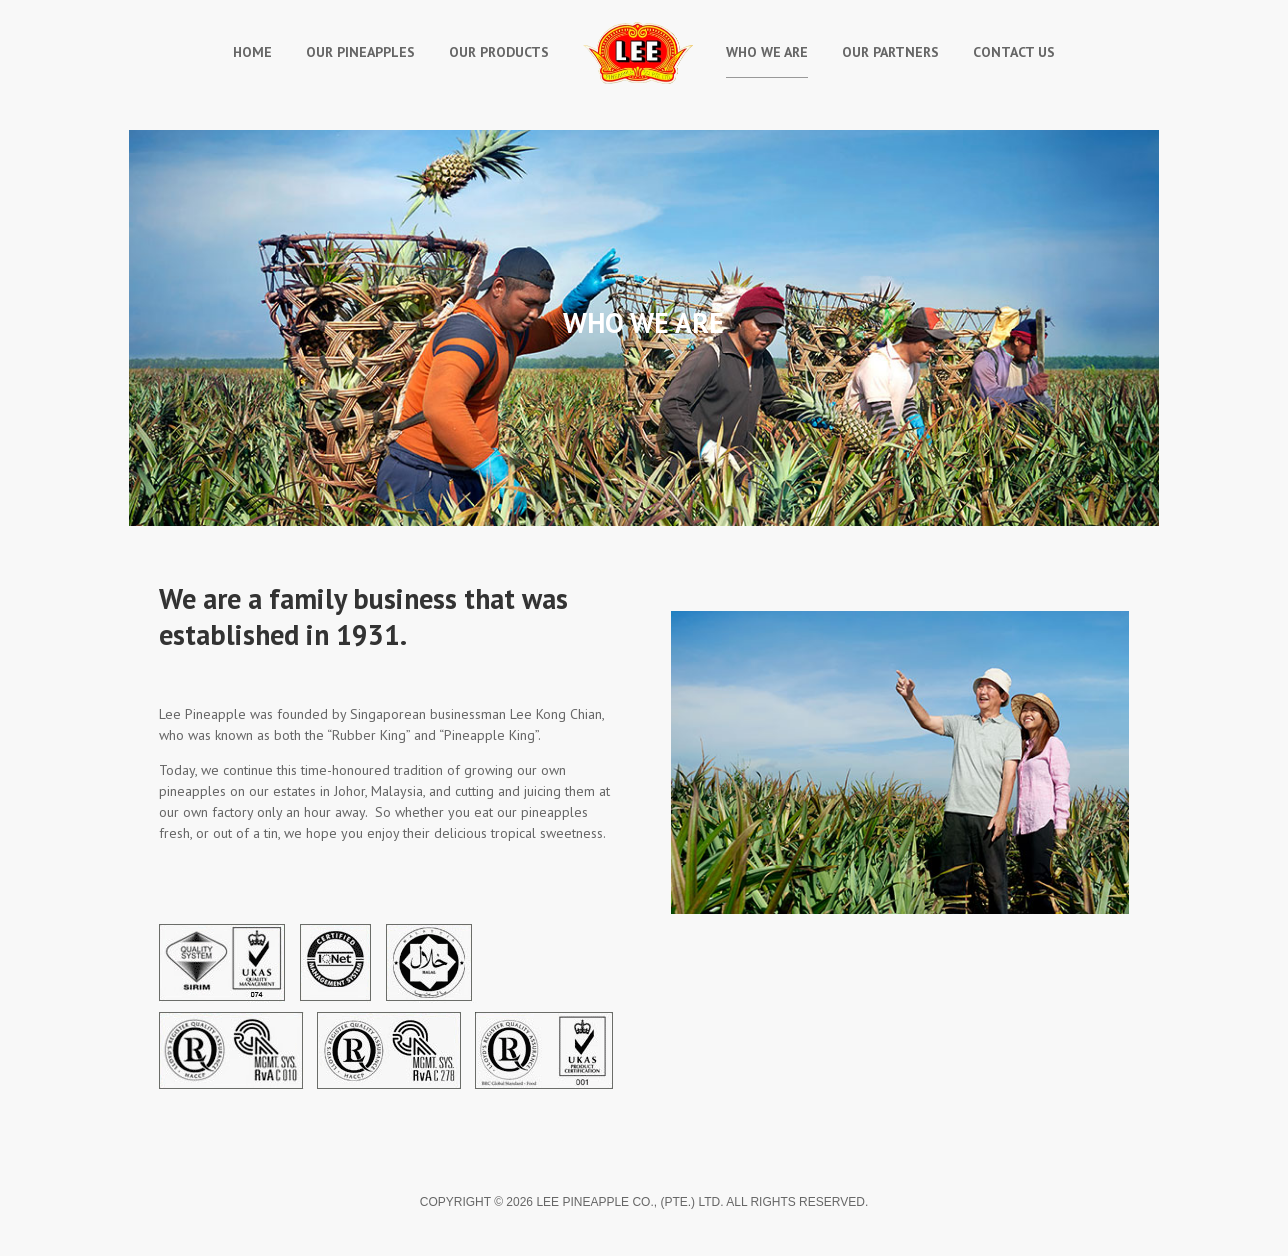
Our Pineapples (360, 52)
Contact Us (1014, 52)
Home (252, 52)
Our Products (499, 52)
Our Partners (890, 52)
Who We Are (767, 52)
